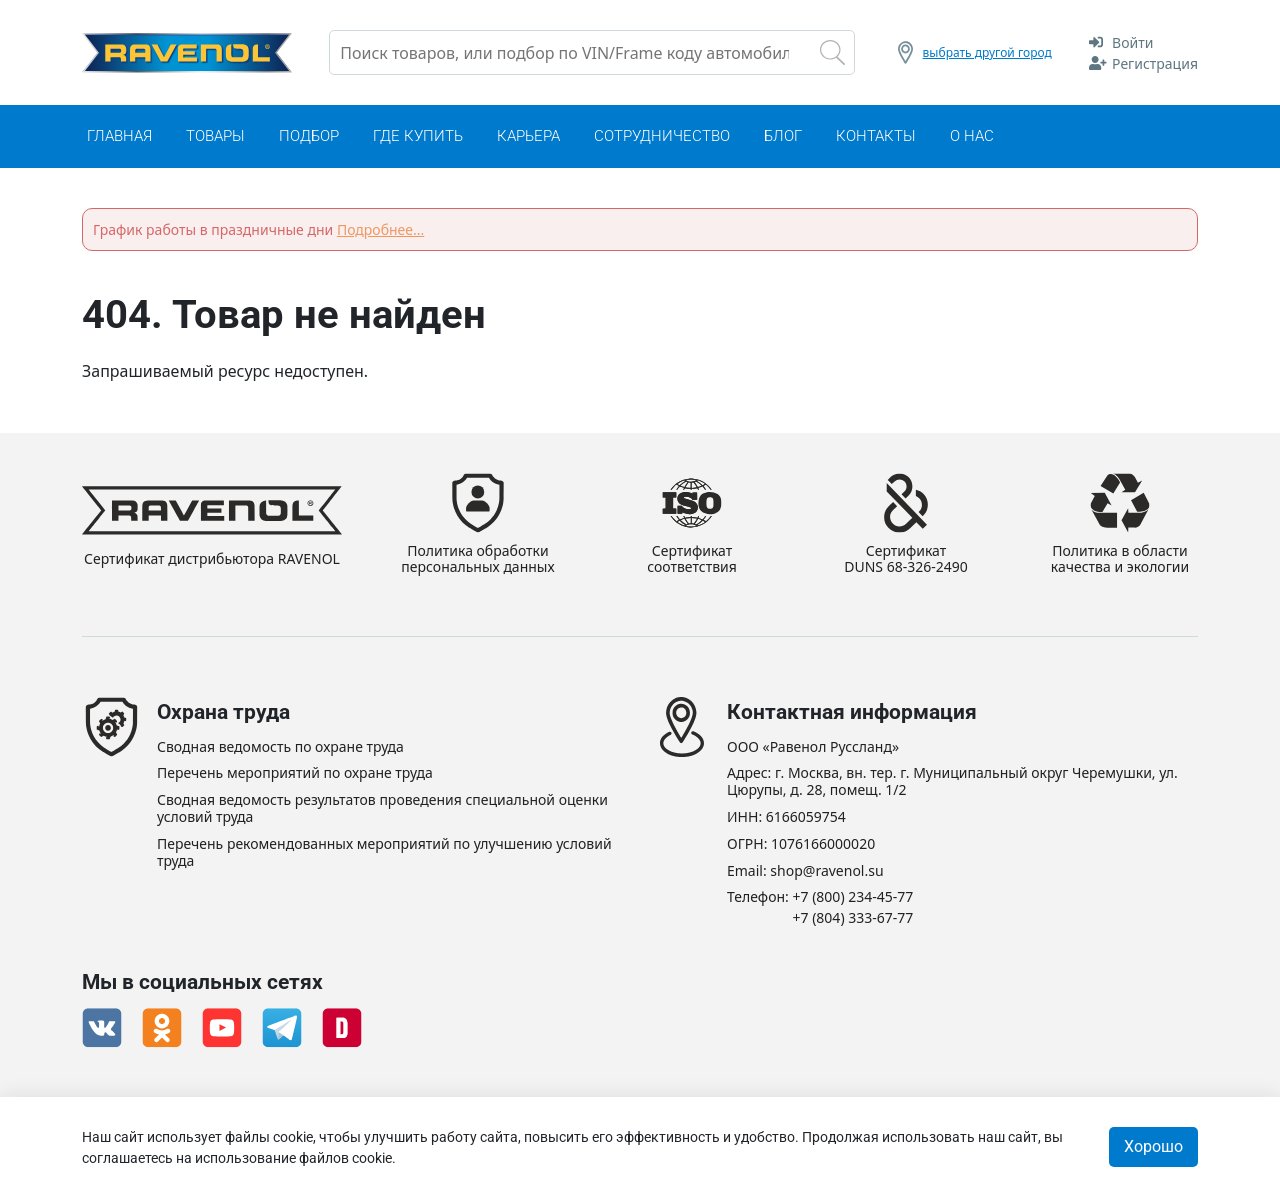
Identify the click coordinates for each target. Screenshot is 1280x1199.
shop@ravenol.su (826, 871)
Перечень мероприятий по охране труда (295, 773)
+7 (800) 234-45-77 (853, 897)
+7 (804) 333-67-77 (853, 918)
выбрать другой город (987, 52)
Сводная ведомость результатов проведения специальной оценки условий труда (382, 809)
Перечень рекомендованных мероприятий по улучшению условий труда (384, 853)
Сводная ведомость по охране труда (280, 747)
